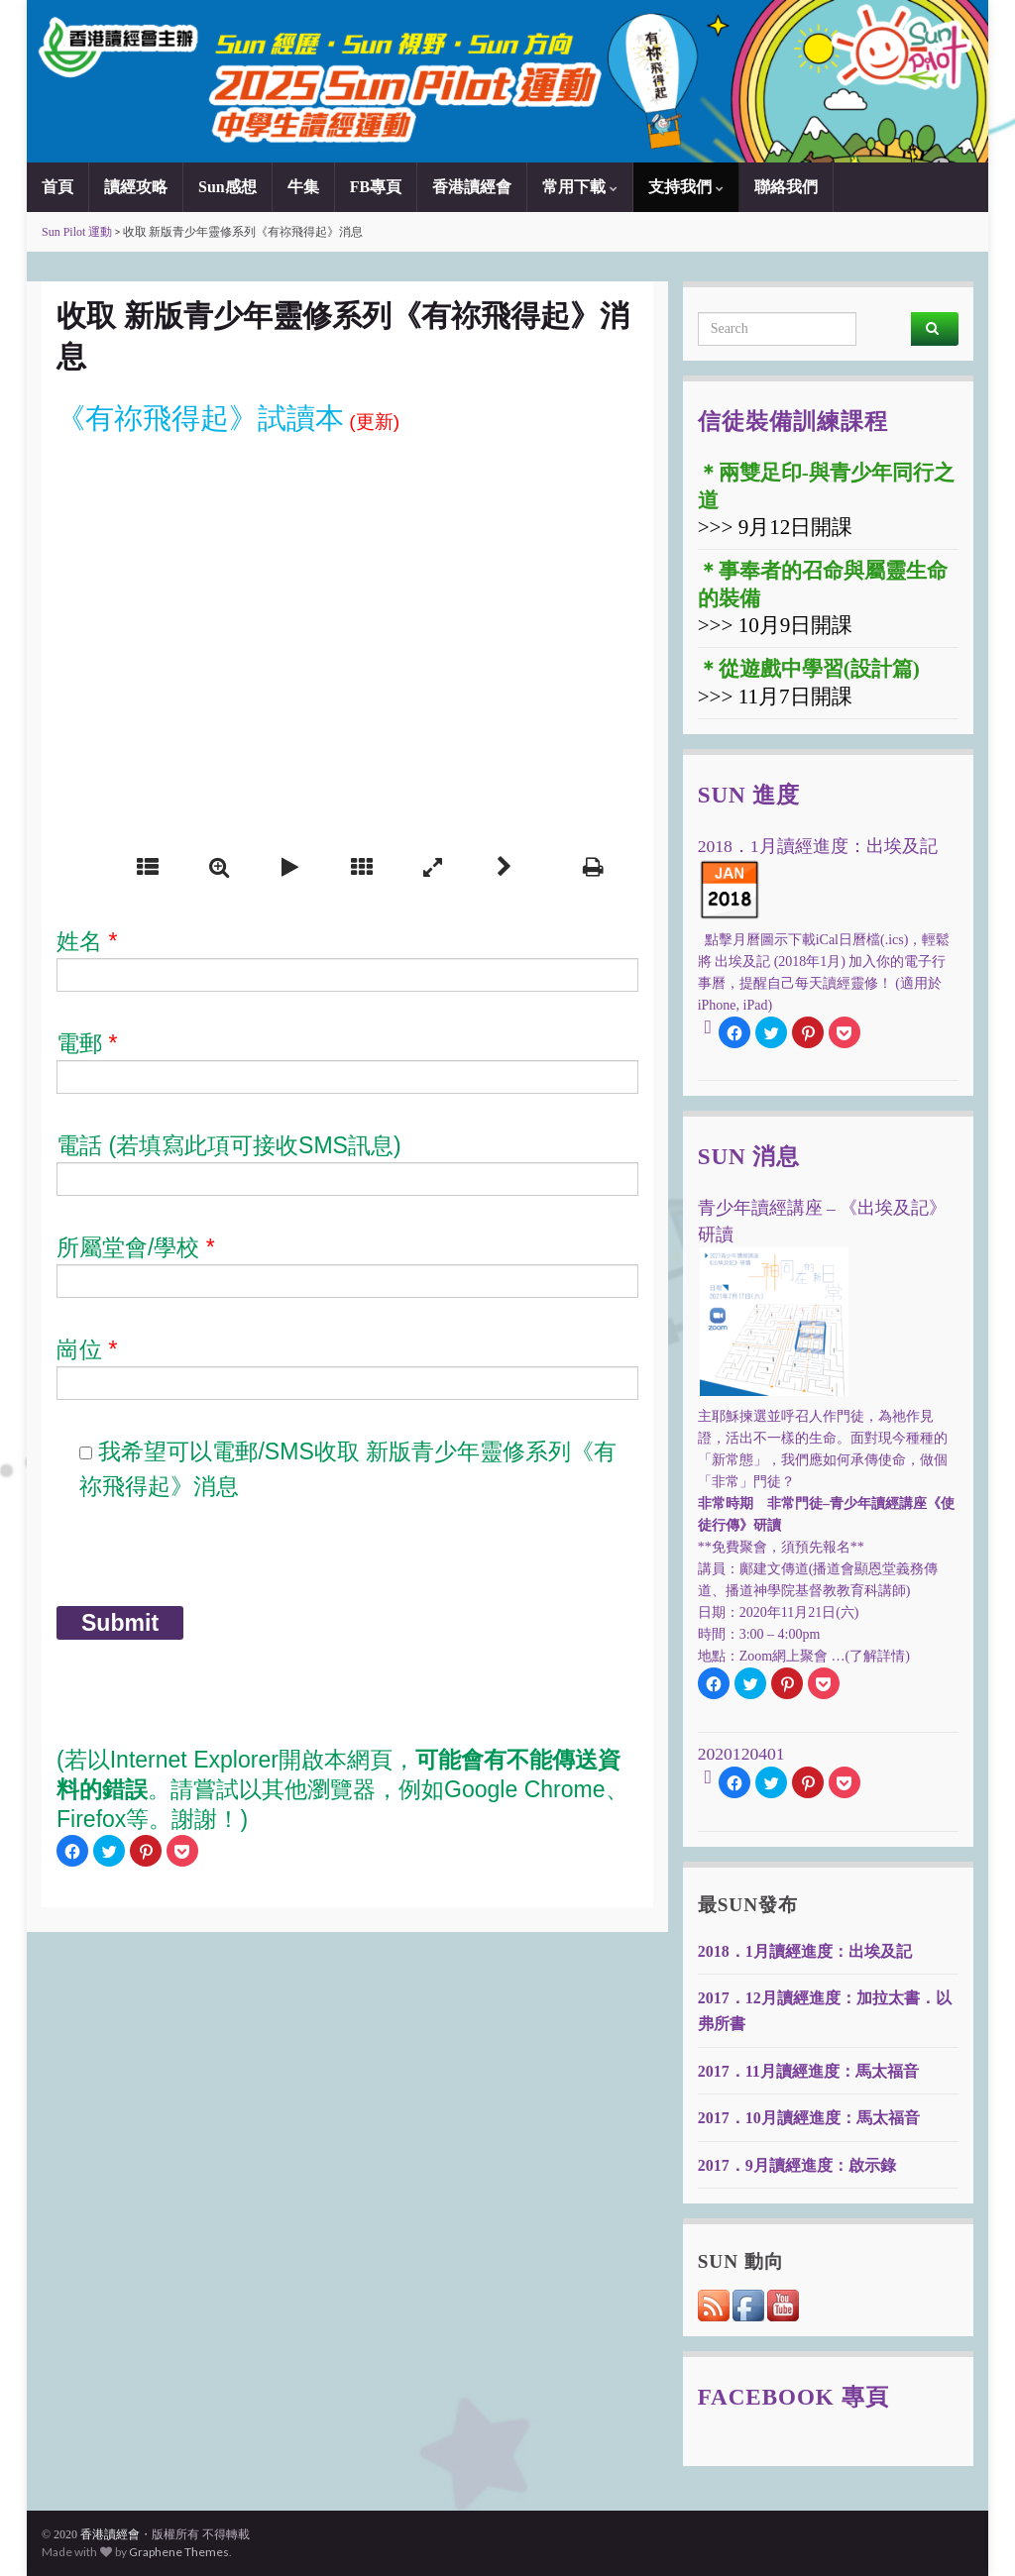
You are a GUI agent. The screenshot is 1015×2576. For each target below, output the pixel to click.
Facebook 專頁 (793, 2397)
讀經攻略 (136, 186)
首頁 (57, 186)
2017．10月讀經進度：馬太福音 (809, 2117)
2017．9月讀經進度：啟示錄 (797, 2165)
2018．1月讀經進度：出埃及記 (805, 1951)
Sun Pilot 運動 (77, 232)
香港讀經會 (471, 186)
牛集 (303, 186)
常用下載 (580, 186)
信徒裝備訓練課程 (793, 421)
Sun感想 (227, 186)
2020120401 (741, 1754)
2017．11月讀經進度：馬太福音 (808, 2071)
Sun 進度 (749, 794)
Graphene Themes (179, 2551)
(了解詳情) (878, 1656)
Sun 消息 (749, 1156)
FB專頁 (375, 186)
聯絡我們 (786, 186)
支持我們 (686, 186)
